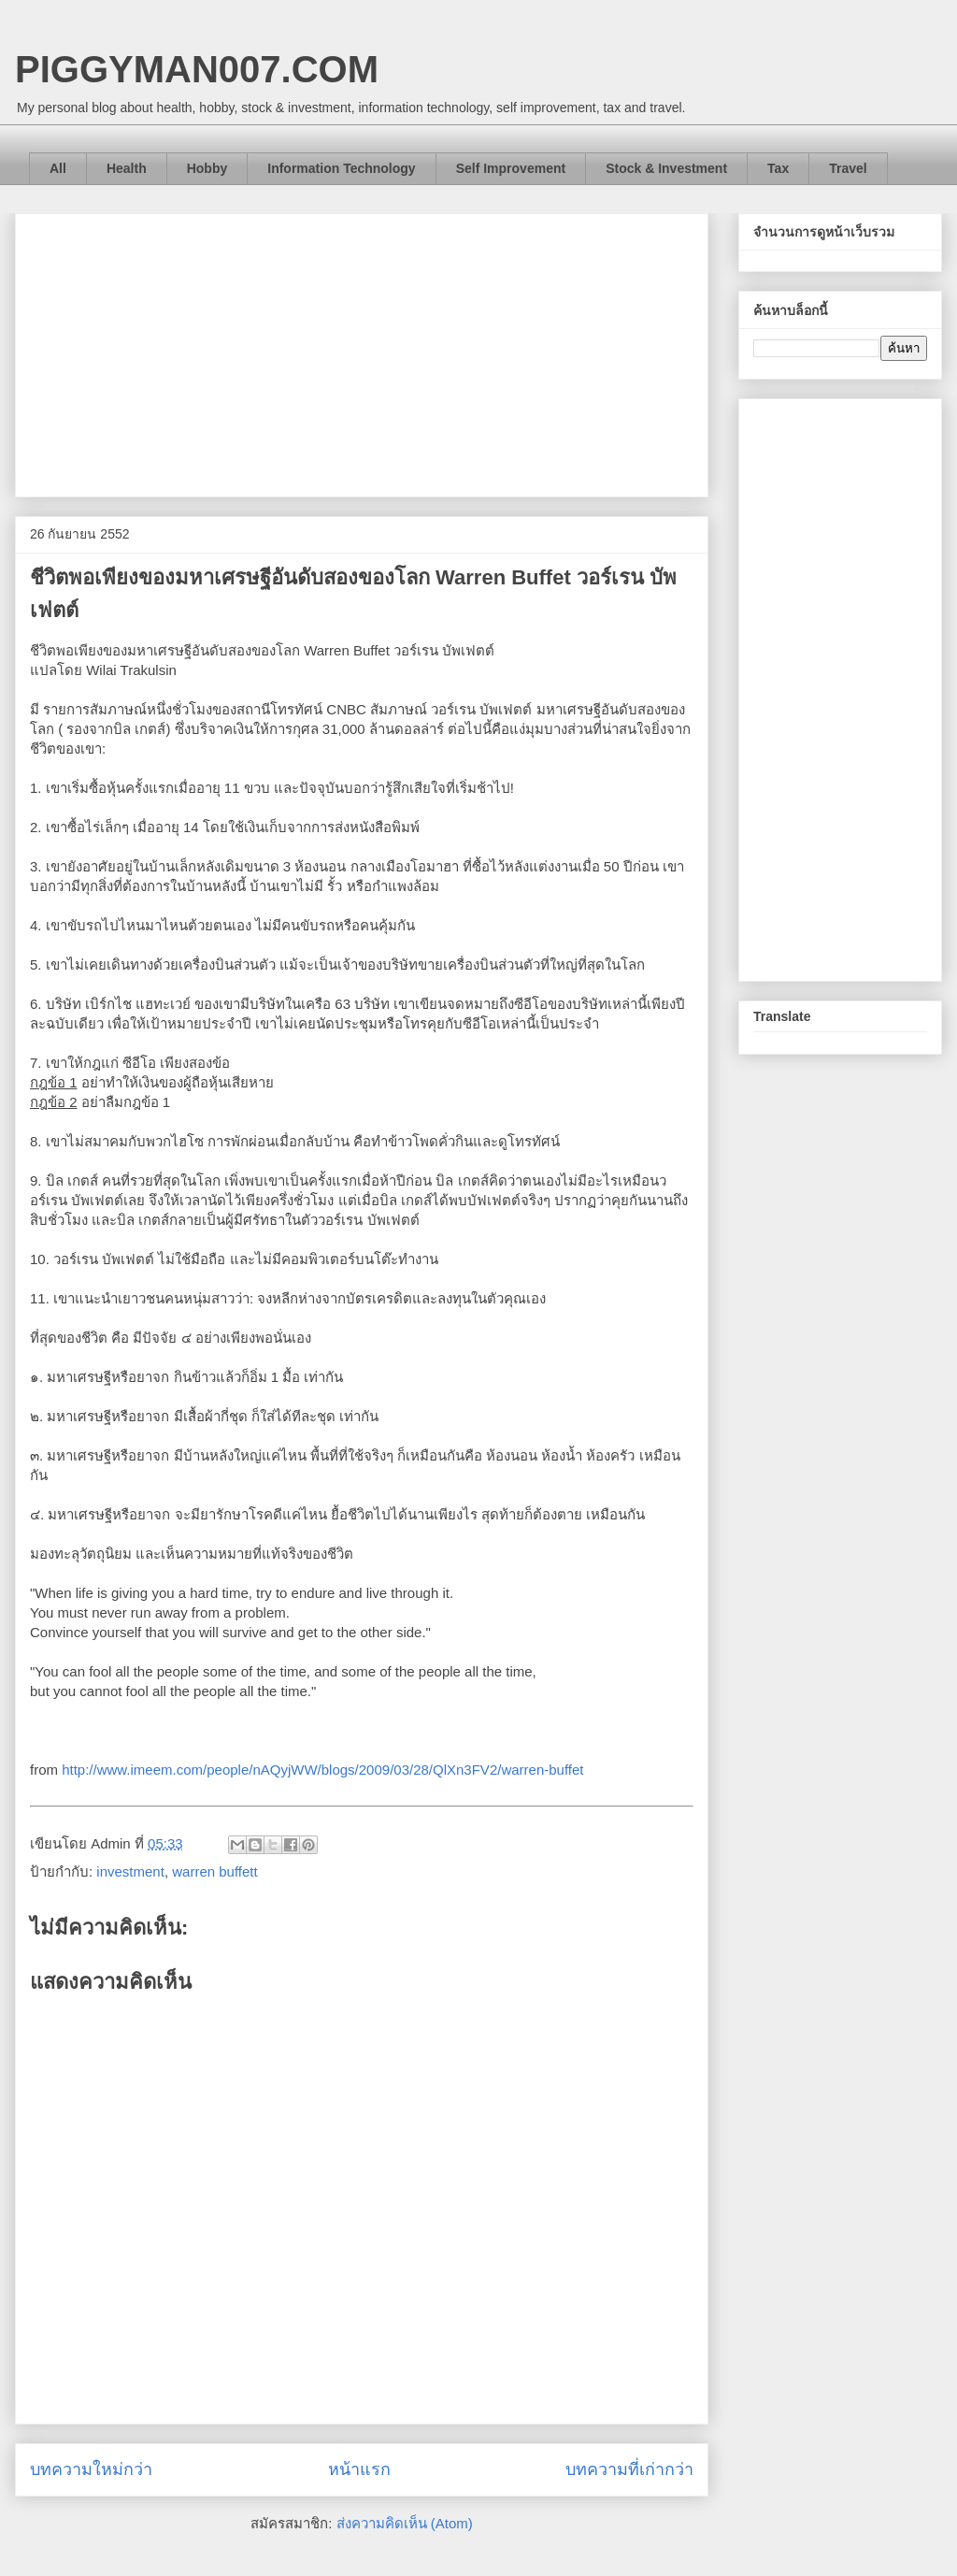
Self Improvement (510, 168)
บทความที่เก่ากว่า (629, 2469)
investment (130, 1871)
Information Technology (341, 168)
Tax (778, 168)
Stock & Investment (666, 168)
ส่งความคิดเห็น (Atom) (404, 2523)
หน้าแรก (359, 2469)
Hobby (207, 168)
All (58, 168)
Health (127, 168)
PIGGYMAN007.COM (197, 69)
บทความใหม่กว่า (91, 2469)
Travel (847, 168)
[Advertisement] (361, 351)
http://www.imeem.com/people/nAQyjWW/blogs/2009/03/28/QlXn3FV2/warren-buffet (322, 1769)
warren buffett (214, 1871)
